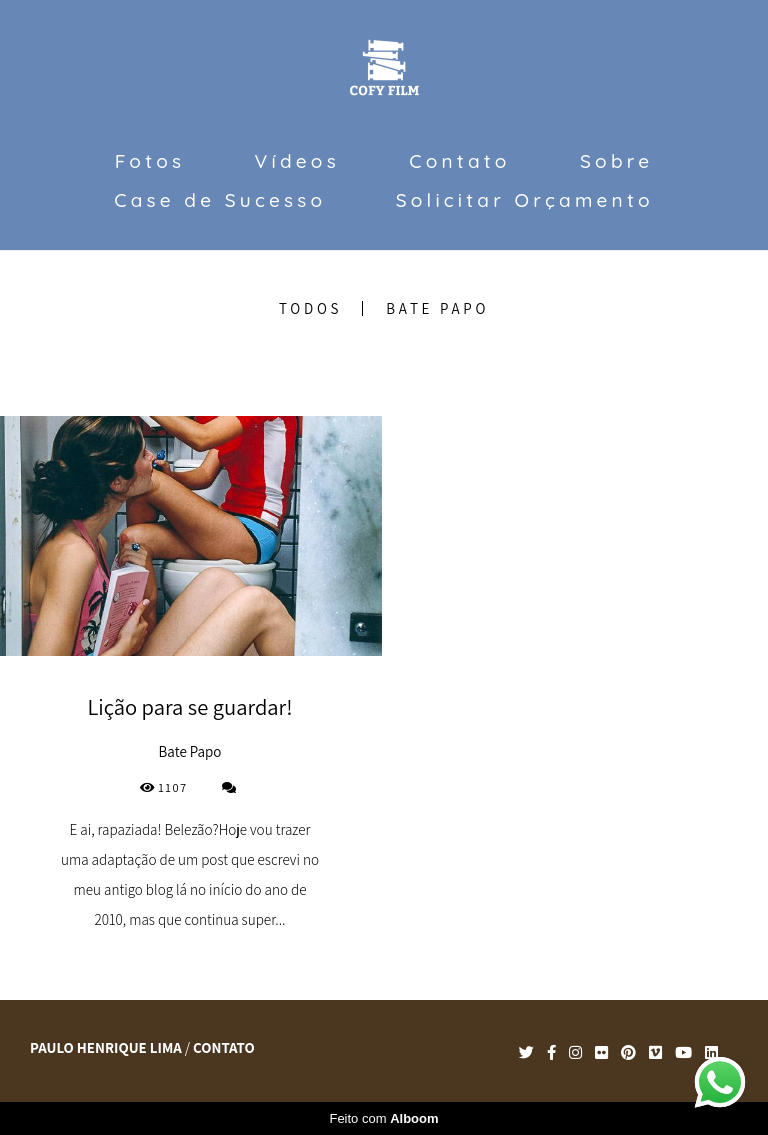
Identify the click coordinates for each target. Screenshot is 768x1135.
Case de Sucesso (220, 200)
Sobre (616, 161)
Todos (310, 308)
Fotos (150, 161)
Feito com (383, 1118)
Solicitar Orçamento (525, 200)
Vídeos (297, 161)
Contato (459, 161)
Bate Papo (437, 308)
